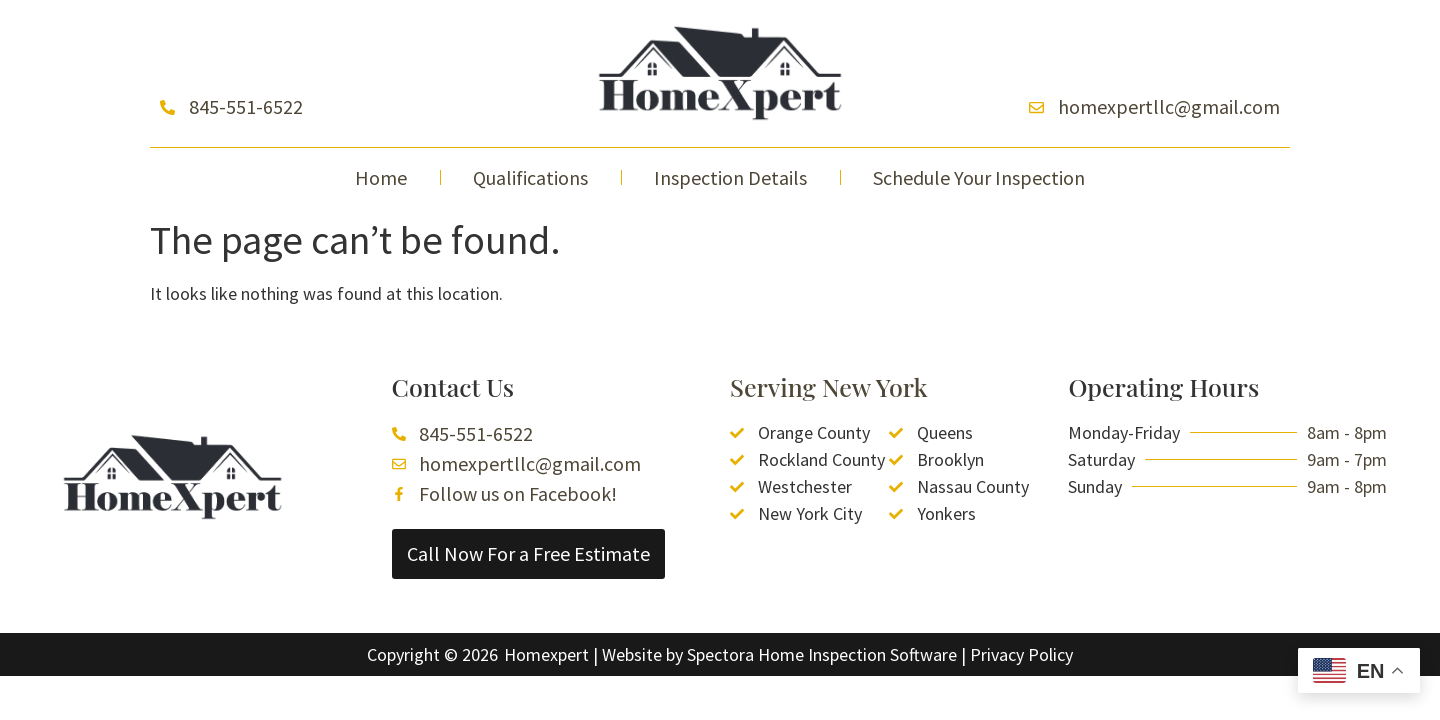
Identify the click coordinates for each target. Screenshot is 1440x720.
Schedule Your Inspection (979, 177)
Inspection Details (730, 177)
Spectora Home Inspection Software (822, 654)
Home (381, 177)
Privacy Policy (1021, 654)
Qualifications (530, 177)
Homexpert (546, 654)
